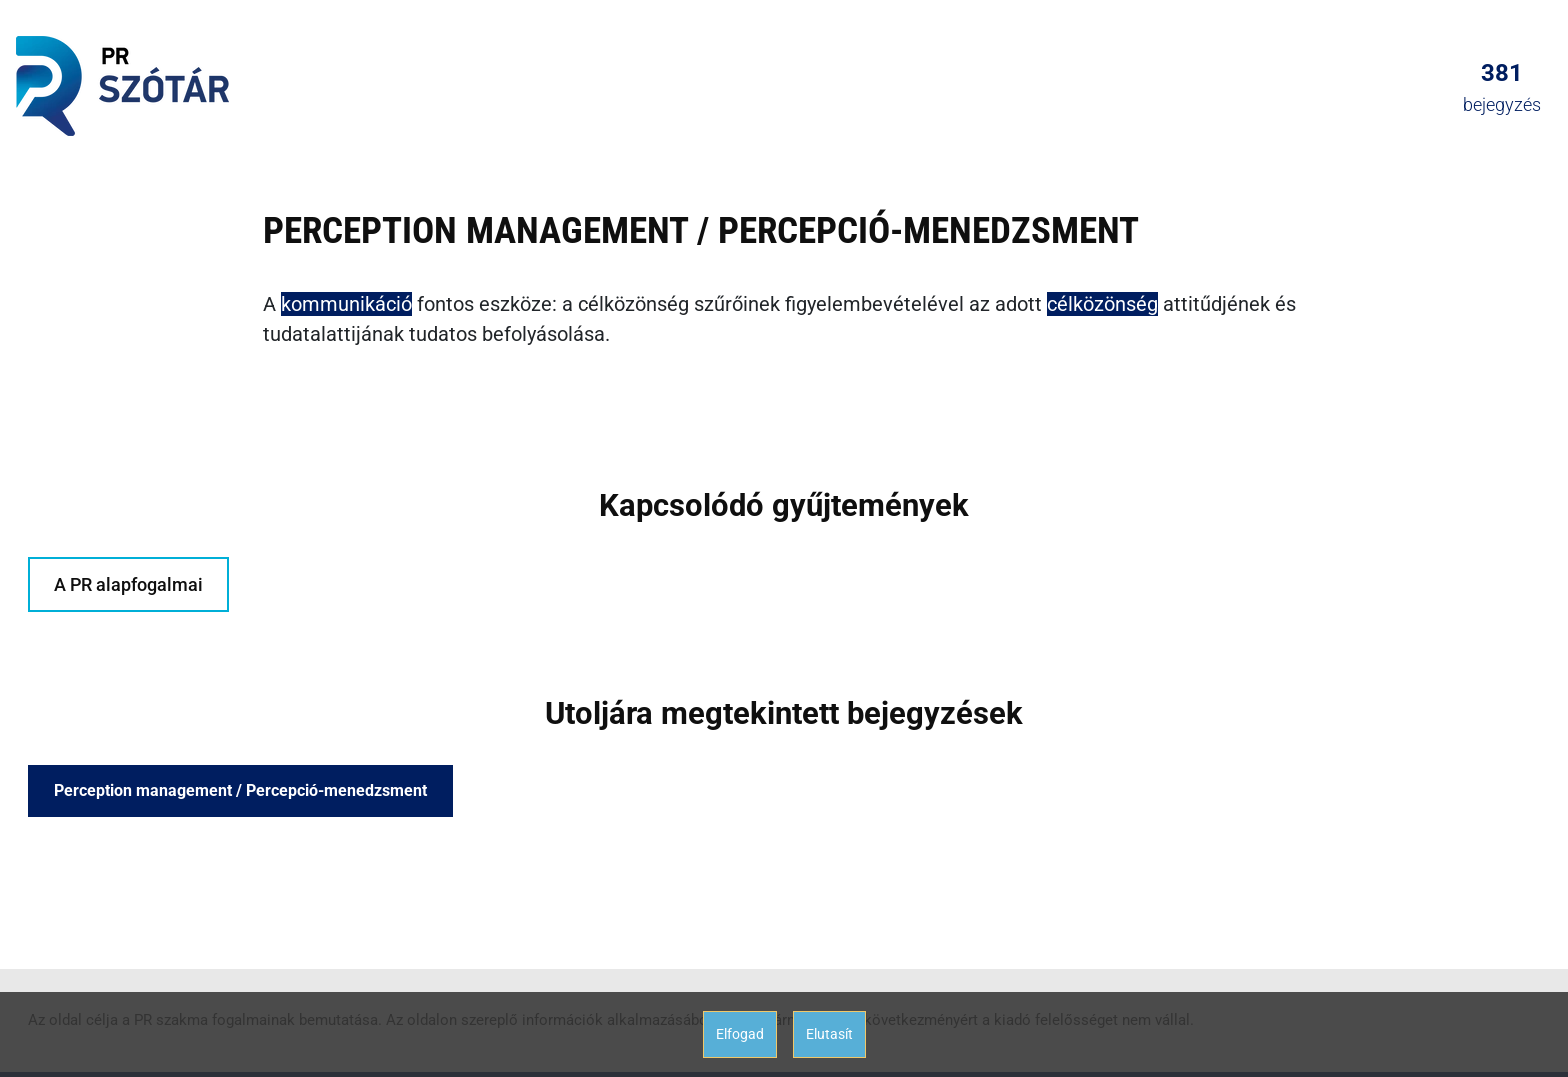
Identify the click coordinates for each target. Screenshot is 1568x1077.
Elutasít (829, 1034)
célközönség (1102, 304)
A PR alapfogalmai (128, 584)
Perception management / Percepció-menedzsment (240, 790)
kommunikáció (346, 304)
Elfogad (740, 1034)
